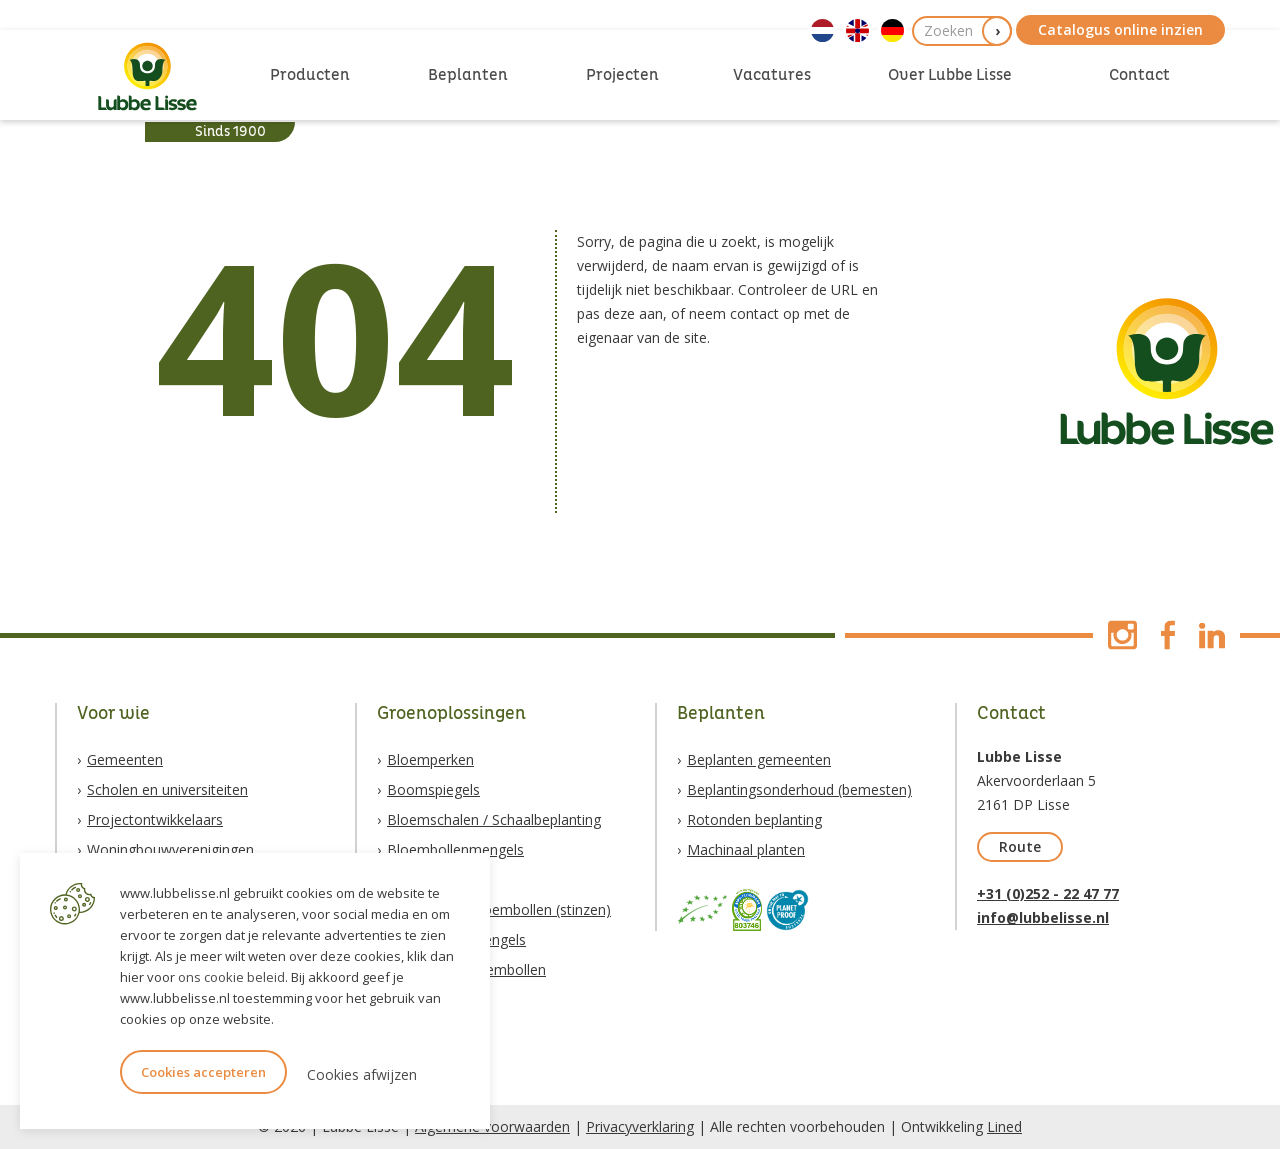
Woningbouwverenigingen (170, 849)
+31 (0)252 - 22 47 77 (1048, 893)
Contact (1139, 75)
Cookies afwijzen (362, 1074)
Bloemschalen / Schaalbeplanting (494, 819)
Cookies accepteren (203, 1072)
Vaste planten (431, 879)
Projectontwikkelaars (155, 819)
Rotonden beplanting (754, 819)
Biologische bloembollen (466, 969)
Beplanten (468, 75)
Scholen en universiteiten (167, 789)
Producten (310, 75)
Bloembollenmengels (455, 849)
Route (1020, 846)
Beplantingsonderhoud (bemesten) (799, 789)
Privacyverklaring (640, 1126)
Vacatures (772, 75)
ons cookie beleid (231, 977)
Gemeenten (125, 759)
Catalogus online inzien (1120, 29)
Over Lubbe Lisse (950, 75)
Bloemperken (430, 759)
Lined (1004, 1126)
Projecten (622, 75)
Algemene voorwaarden (492, 1126)
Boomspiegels (433, 789)
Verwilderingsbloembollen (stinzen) (499, 909)
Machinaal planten (746, 849)
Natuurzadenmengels (456, 939)
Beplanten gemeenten (759, 759)
